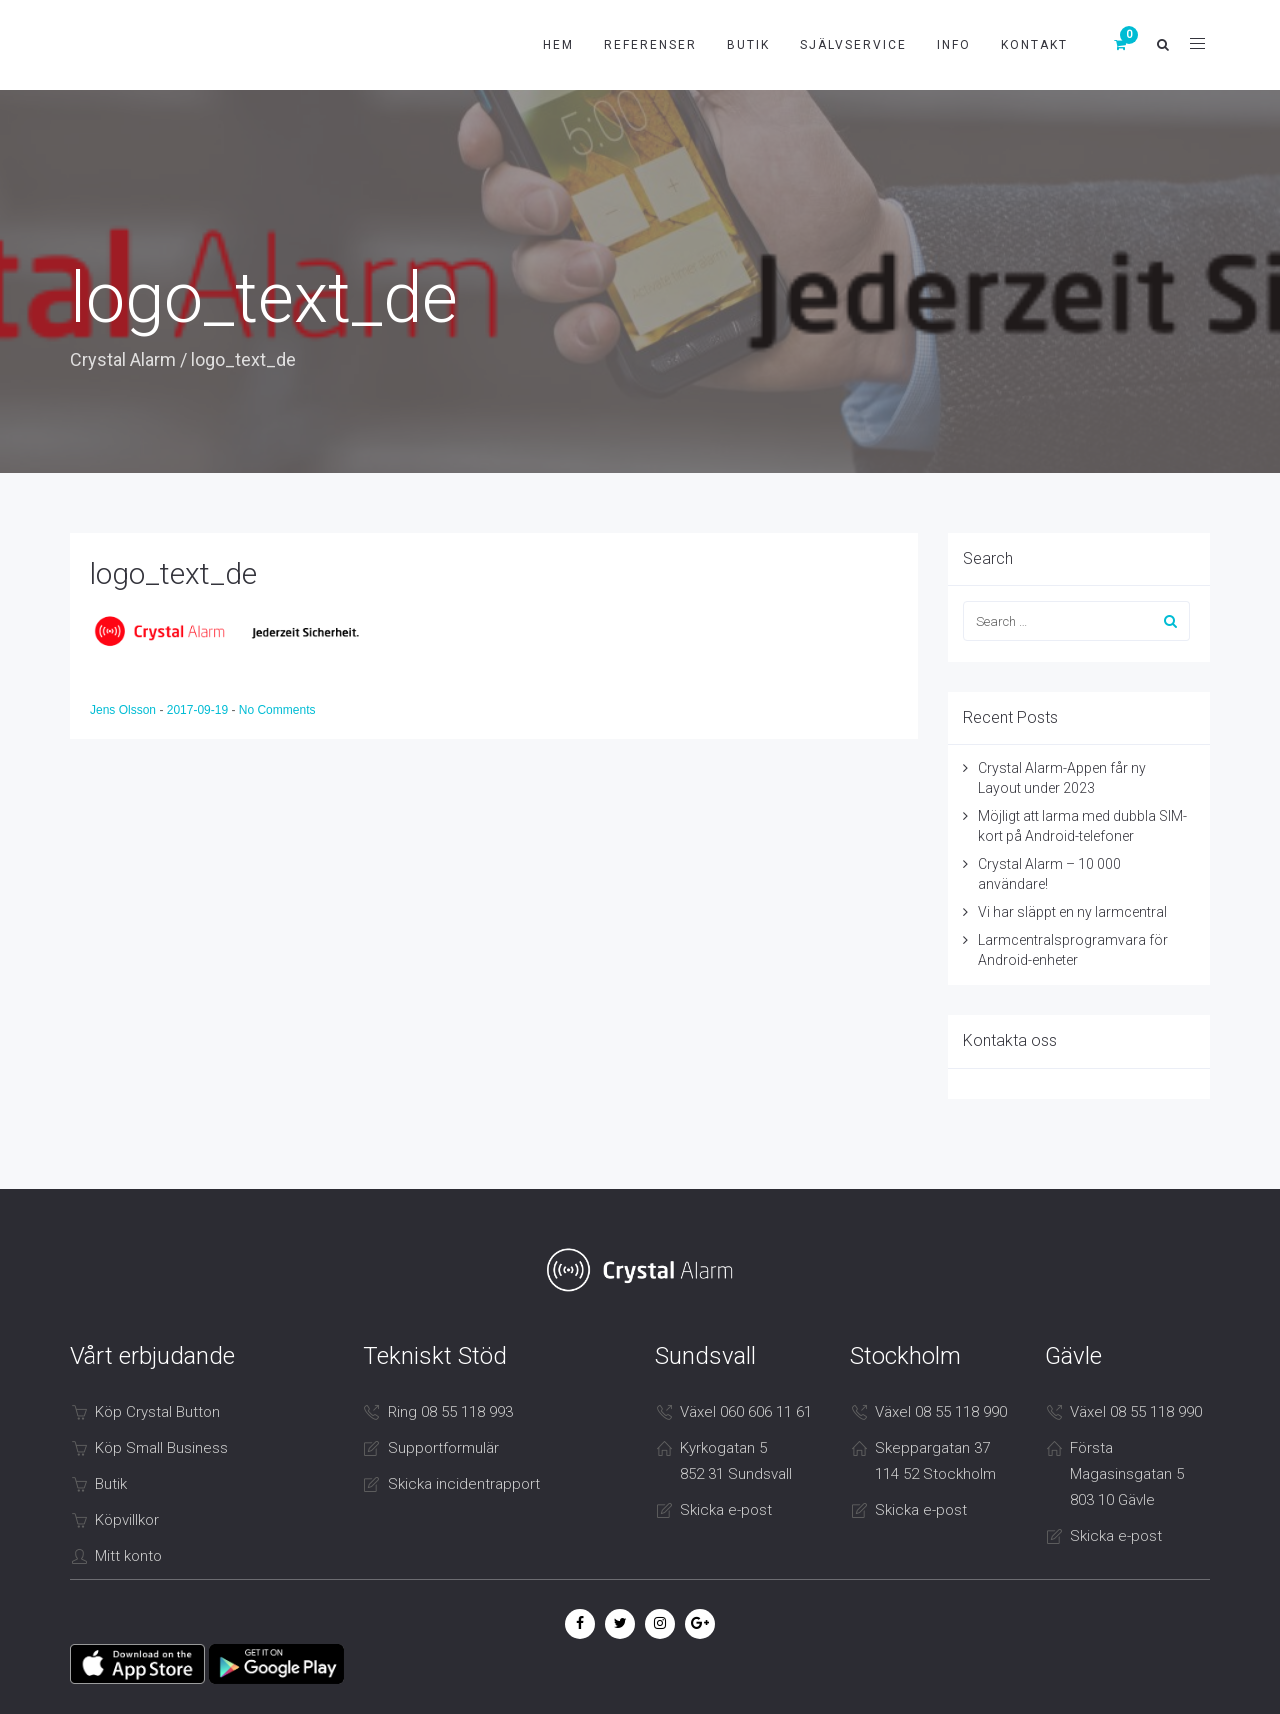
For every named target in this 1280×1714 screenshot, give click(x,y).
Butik (748, 45)
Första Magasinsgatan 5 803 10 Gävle (1127, 1474)
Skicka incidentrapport (464, 1484)
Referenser (650, 45)
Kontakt (1034, 45)
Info (954, 45)
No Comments (277, 710)
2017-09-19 (199, 710)
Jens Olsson (124, 710)
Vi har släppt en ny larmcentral (1072, 912)
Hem (558, 45)
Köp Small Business (161, 1448)
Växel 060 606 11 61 (746, 1412)
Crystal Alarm (123, 359)
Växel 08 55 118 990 (941, 1412)
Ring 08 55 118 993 (450, 1412)
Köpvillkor (127, 1520)
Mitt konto (128, 1556)
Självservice (853, 45)
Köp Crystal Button (157, 1412)
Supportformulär (443, 1448)
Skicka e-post (726, 1510)
